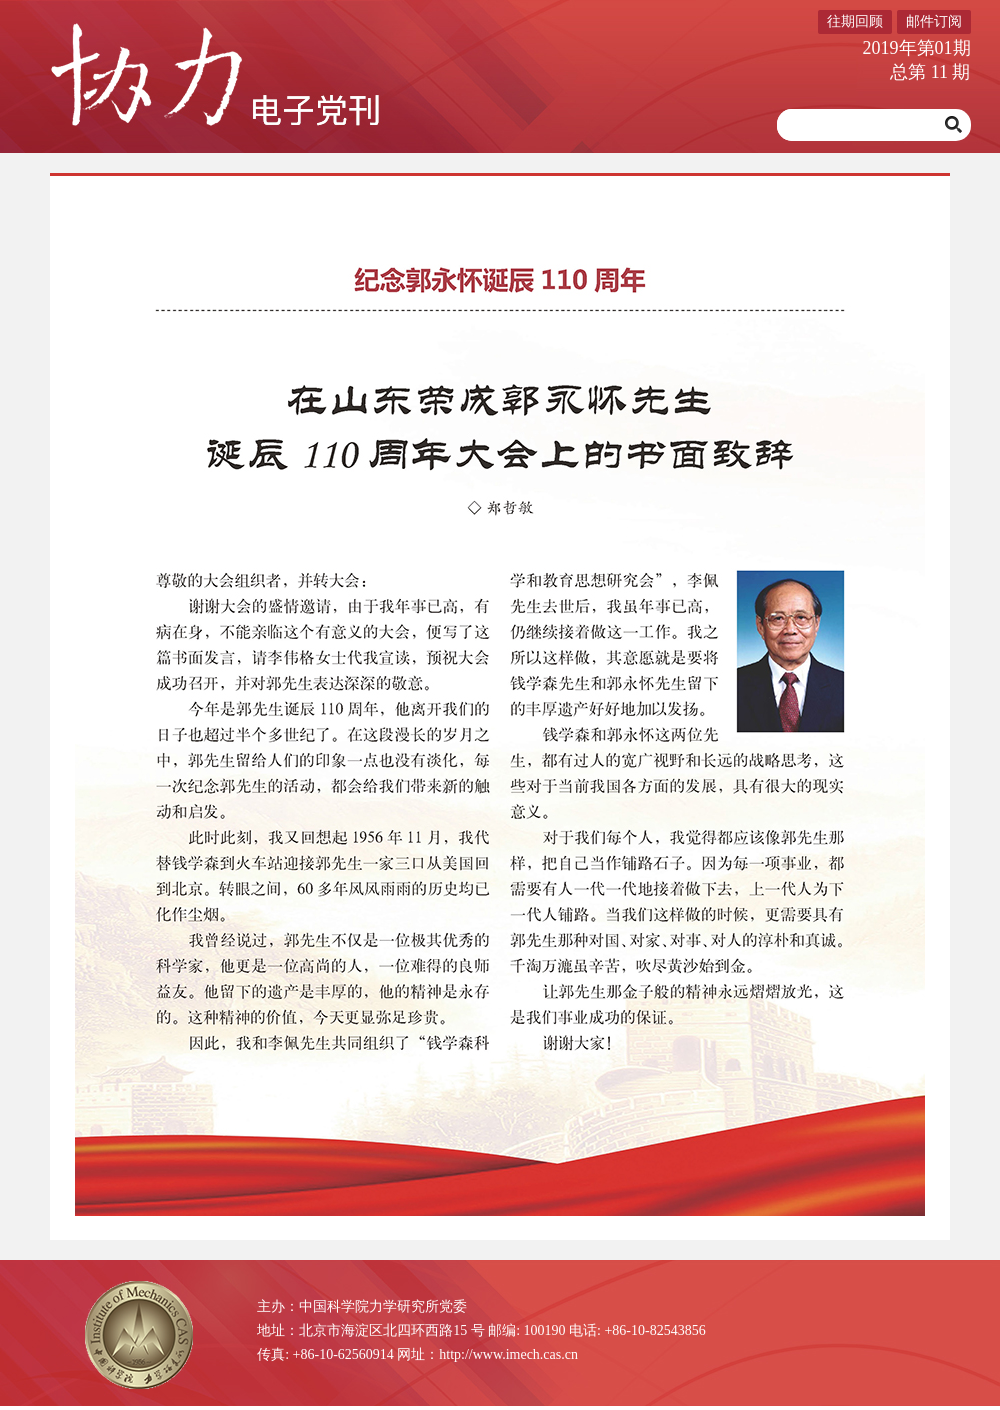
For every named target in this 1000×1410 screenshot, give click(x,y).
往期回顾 (855, 21)
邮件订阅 (934, 21)
